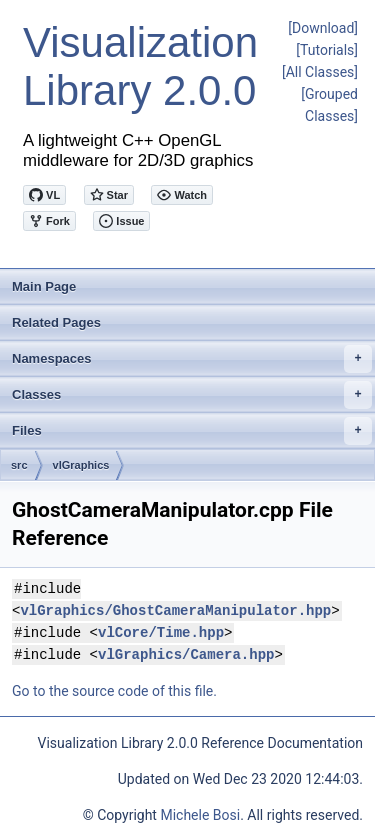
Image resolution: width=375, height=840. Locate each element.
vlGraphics (81, 465)
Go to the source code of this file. (114, 691)
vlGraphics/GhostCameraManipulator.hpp (175, 610)
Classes (192, 395)
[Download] (323, 28)
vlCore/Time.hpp (161, 632)
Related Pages (56, 322)
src (19, 465)
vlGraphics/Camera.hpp (186, 654)
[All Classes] (320, 72)
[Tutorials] (327, 50)
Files (192, 431)
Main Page (44, 286)
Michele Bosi (200, 815)
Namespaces (192, 359)
